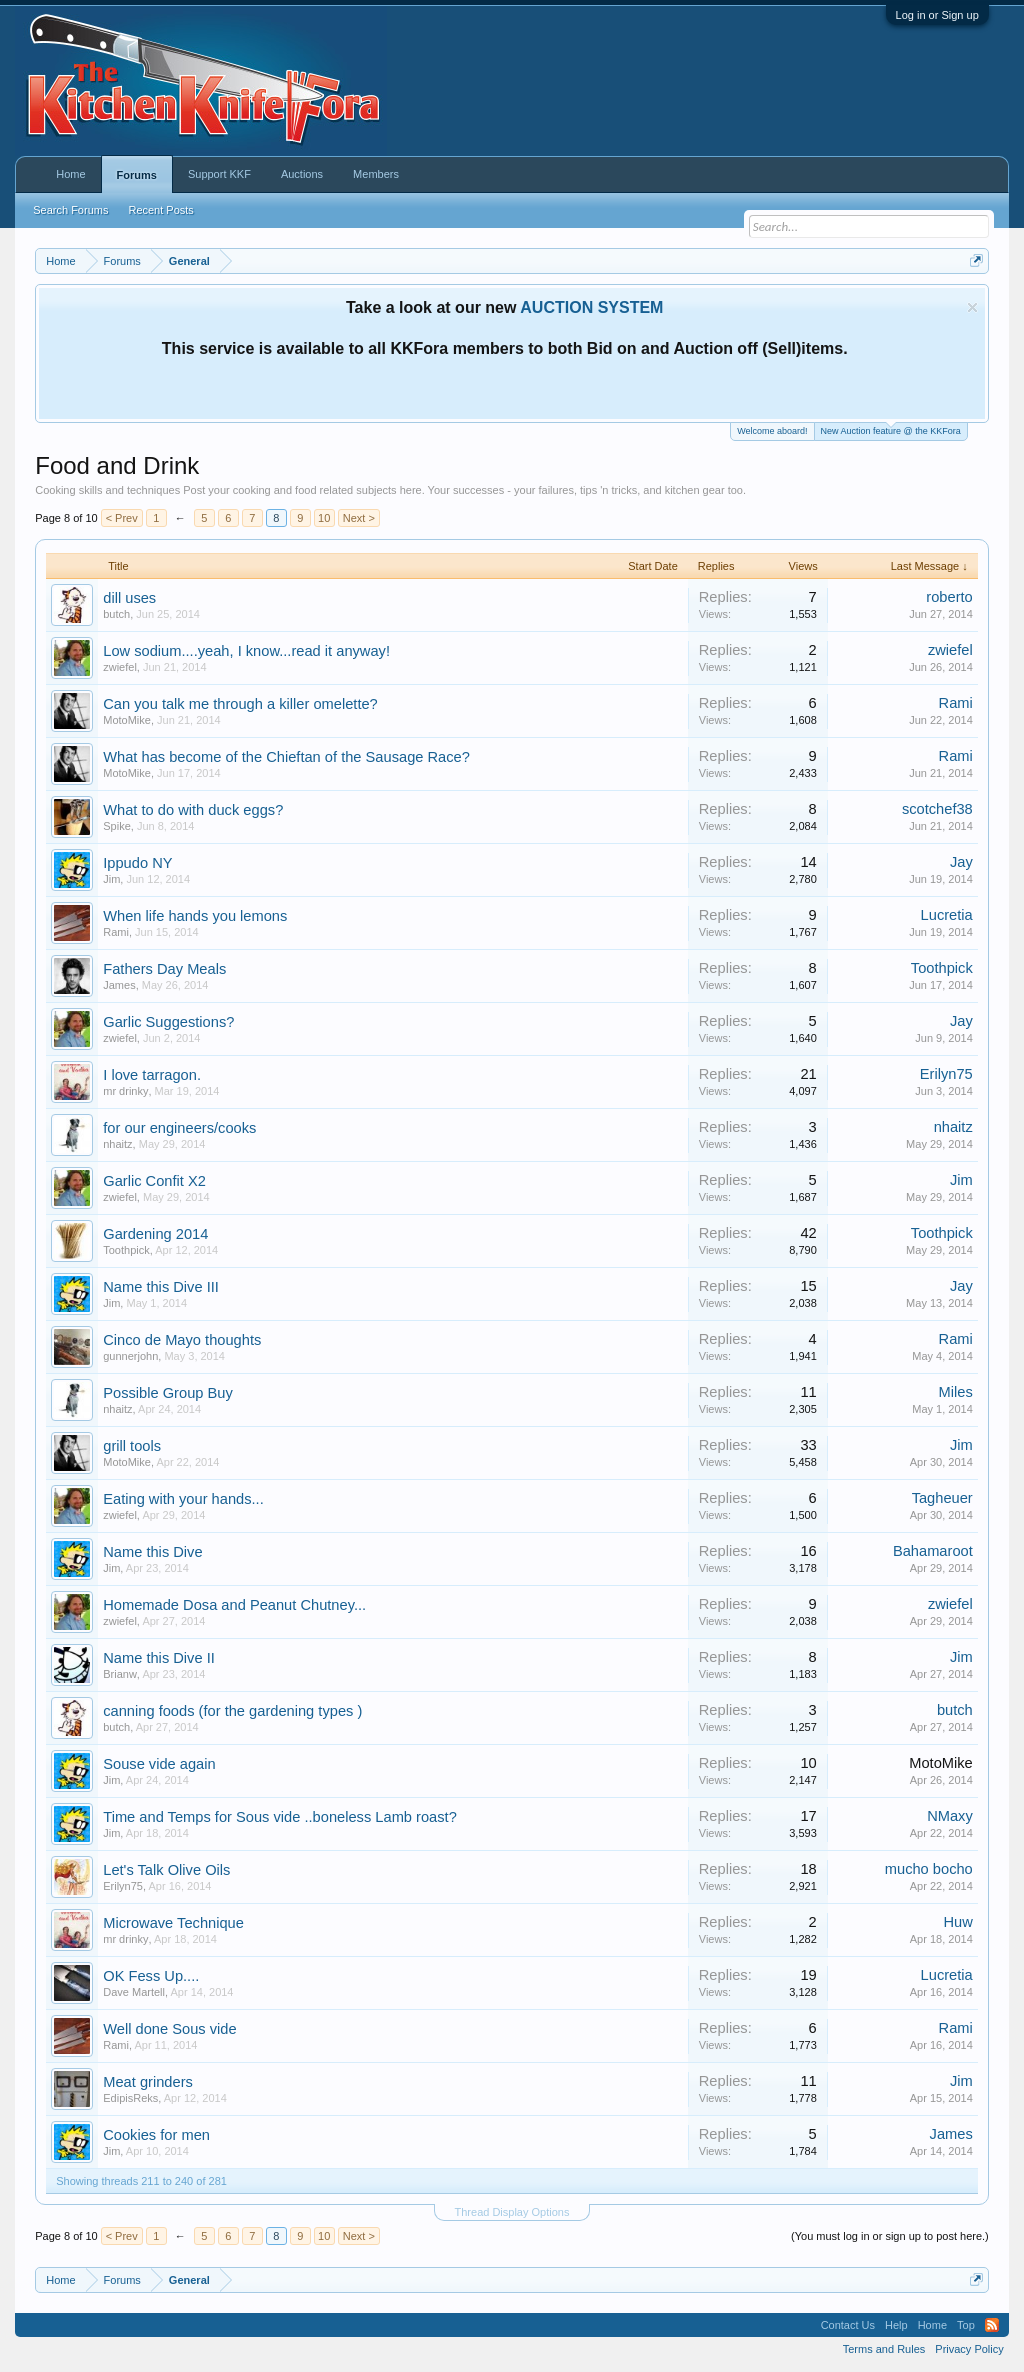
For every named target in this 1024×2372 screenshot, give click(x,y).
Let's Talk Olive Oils (166, 1870)
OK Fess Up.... (151, 1976)
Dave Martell (134, 1992)
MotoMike (127, 720)
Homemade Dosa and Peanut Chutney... (234, 1605)
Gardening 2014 (155, 1234)
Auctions (302, 174)
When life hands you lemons (195, 916)
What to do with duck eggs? (193, 810)
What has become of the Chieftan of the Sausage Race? (286, 757)
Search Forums (70, 210)
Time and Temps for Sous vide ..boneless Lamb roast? (280, 1817)
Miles (956, 1392)
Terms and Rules (884, 2349)
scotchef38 (937, 809)
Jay (961, 862)
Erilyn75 (946, 1074)
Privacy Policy (969, 2349)
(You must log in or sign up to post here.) (890, 2236)
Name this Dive (152, 1552)
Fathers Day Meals (164, 969)
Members (376, 174)
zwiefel (120, 667)
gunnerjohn (130, 1356)
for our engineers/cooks (179, 1128)
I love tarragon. (152, 1075)
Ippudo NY (137, 863)
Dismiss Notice (972, 307)
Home (70, 174)
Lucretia (947, 915)
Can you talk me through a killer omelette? (240, 704)
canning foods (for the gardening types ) (232, 1711)
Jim (111, 879)
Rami (956, 703)
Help (896, 2325)
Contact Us (848, 2325)
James (119, 985)
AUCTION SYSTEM (591, 307)
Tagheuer (942, 1498)
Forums (137, 175)
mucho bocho (929, 1869)
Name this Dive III (161, 1287)
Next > (359, 518)
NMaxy (950, 1816)
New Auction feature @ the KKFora (891, 429)
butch (116, 614)
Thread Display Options (512, 2212)
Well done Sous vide (169, 2029)
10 (324, 518)
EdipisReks (130, 2098)
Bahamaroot (933, 1551)
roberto (949, 597)
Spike (117, 826)
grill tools (132, 1446)
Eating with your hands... (183, 1499)
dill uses (129, 598)
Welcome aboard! (772, 431)
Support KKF (219, 174)
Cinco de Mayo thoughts (182, 1340)
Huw (957, 1922)
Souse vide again (159, 1764)
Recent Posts (160, 210)
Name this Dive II (159, 1658)
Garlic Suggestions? (168, 1022)
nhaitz (117, 1144)
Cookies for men (156, 2135)
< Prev (122, 518)
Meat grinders (148, 2082)
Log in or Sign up (937, 15)
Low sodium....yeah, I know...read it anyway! (246, 651)
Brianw (120, 1674)
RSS (992, 2325)
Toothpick (942, 968)
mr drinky (125, 1091)
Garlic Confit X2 (154, 1181)
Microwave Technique (173, 1923)
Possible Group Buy (168, 1393)
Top (966, 2325)
